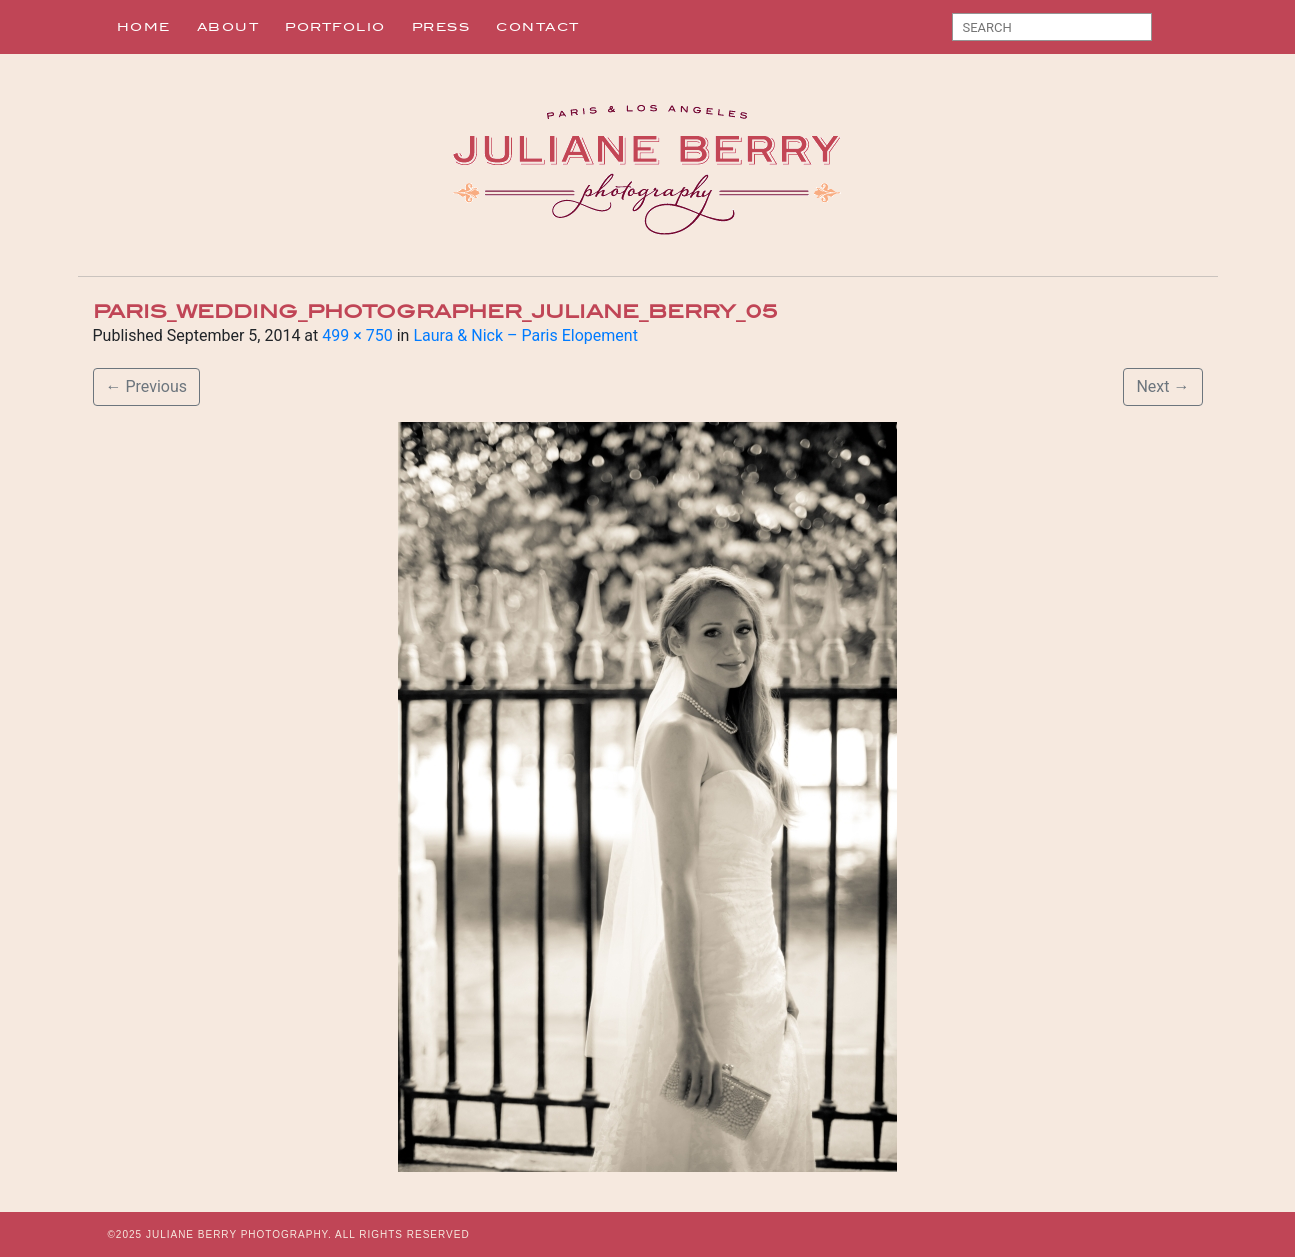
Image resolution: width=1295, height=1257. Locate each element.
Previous (147, 386)
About (228, 27)
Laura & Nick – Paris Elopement (525, 335)
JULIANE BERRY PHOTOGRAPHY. (239, 1234)
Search (1174, 31)
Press (441, 27)
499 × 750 (357, 335)
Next (1162, 386)
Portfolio (335, 27)
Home (144, 27)
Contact (538, 27)
